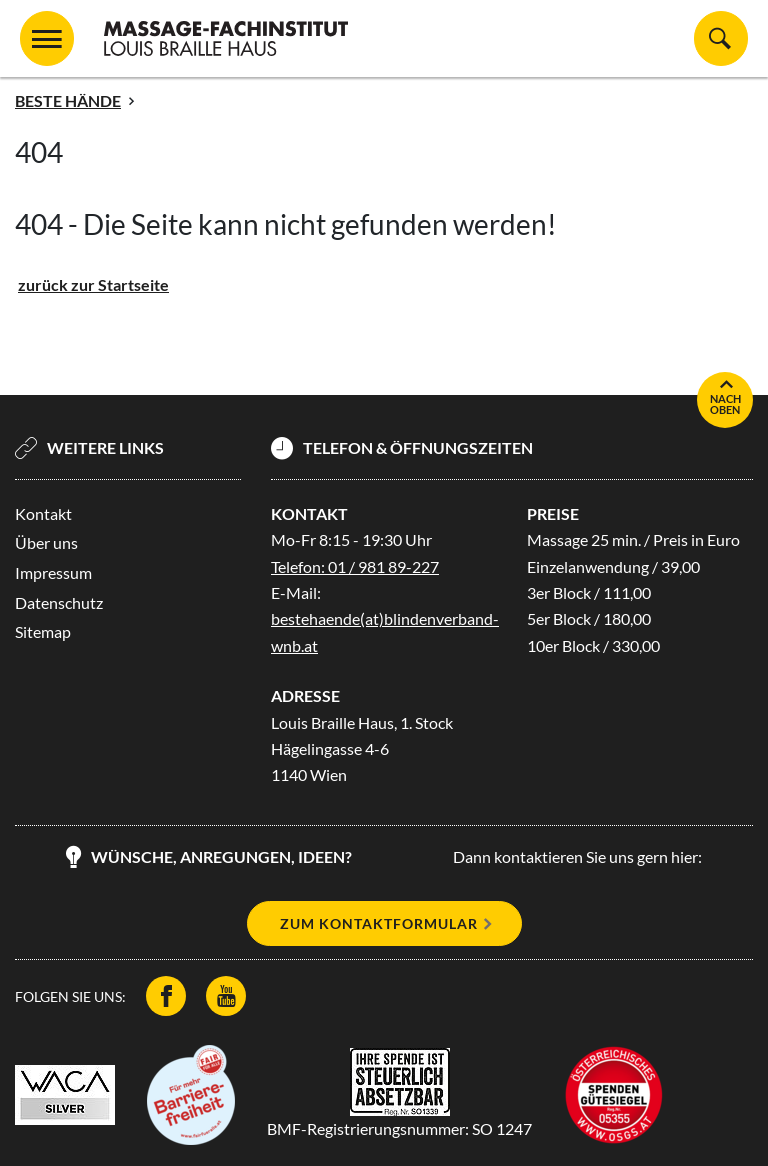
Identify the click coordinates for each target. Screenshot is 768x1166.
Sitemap (43, 631)
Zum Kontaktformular (379, 923)
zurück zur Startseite (93, 284)
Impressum (53, 572)
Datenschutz (59, 602)
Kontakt (43, 513)
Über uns (46, 542)
